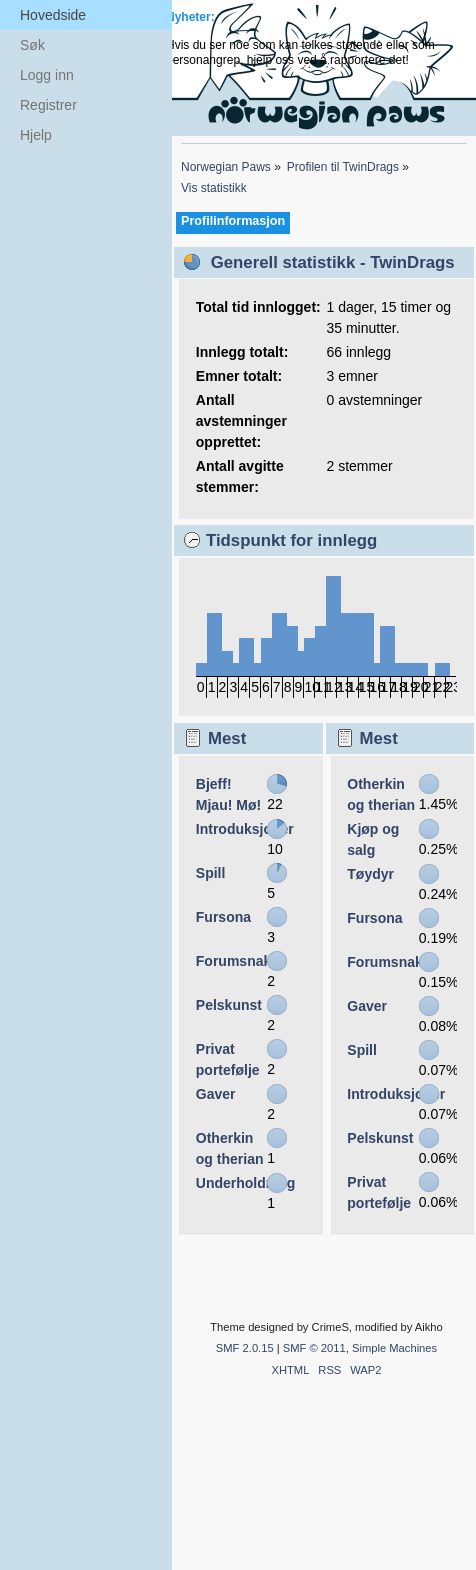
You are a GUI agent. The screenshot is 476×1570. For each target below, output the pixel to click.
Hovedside (53, 15)
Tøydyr (370, 874)
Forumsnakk (237, 961)
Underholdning (246, 1183)
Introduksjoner (245, 829)
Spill (211, 873)
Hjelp (36, 135)
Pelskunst (229, 1005)
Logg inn (47, 75)
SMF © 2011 (314, 1348)
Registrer (48, 105)
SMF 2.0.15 (245, 1348)
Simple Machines (394, 1348)
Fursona (223, 917)
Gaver (216, 1094)
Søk (32, 45)
